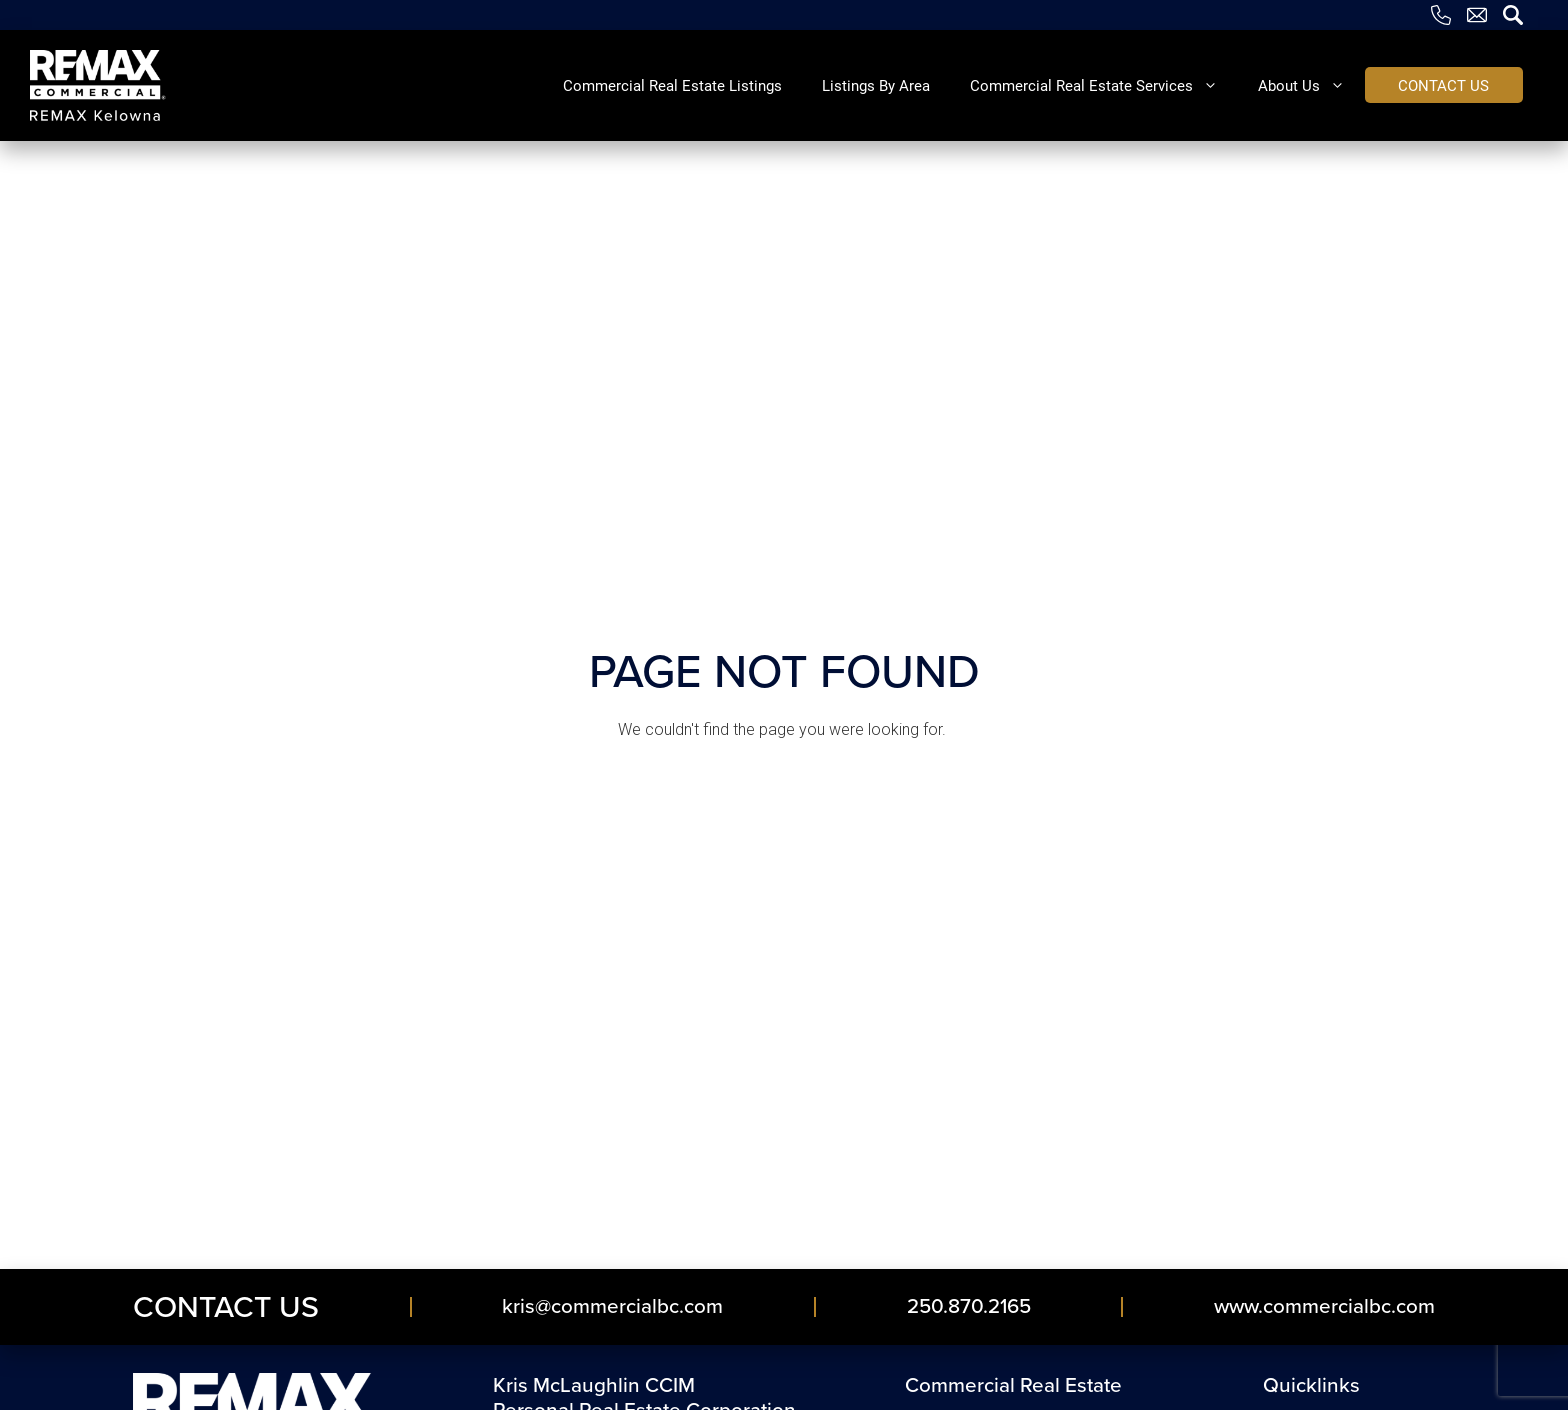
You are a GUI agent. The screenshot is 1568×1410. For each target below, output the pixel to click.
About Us (1311, 85)
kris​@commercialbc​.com (612, 1306)
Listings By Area (876, 85)
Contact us (1443, 85)
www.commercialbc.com (1324, 1306)
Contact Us (226, 1306)
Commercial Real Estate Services (1104, 85)
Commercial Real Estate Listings (672, 85)
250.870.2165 (969, 1306)
